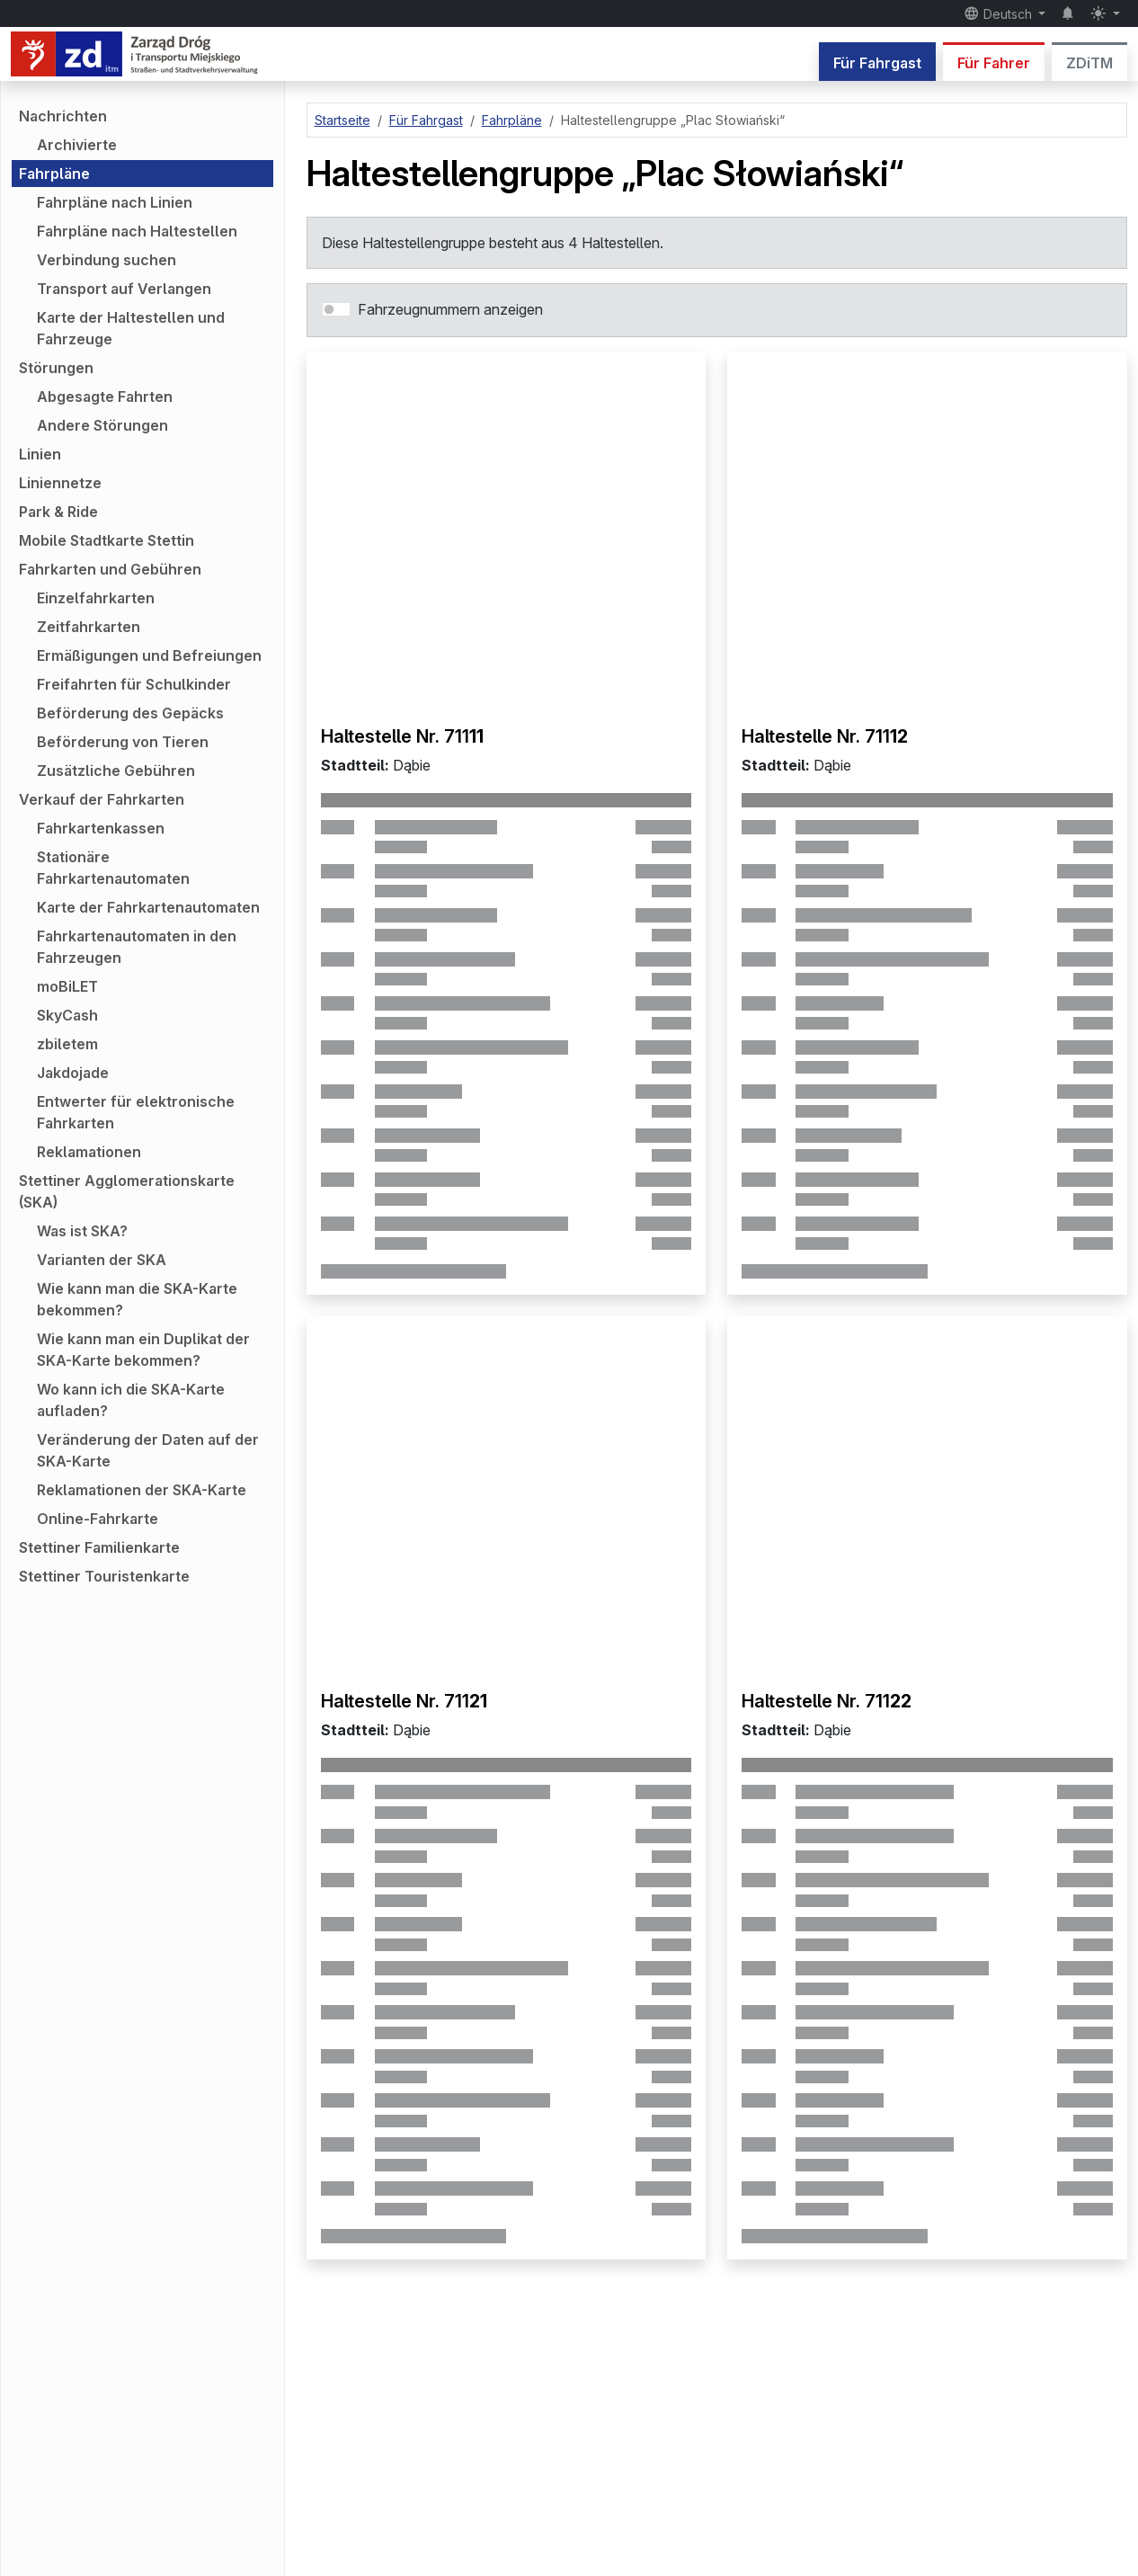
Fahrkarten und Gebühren (110, 569)
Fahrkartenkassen (100, 828)
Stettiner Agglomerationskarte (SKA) (127, 1191)
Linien (40, 454)
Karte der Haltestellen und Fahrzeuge (131, 328)
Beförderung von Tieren (123, 742)
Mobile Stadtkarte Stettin (106, 540)
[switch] (336, 309)
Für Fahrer (993, 63)
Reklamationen (89, 1152)
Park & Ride (58, 512)
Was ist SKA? (82, 1231)
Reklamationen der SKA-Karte (141, 1490)
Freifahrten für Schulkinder (134, 684)
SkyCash (67, 1015)
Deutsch (1000, 13)
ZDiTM (1089, 63)
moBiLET (67, 986)
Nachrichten (63, 116)
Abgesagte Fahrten (105, 397)
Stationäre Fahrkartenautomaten (113, 867)
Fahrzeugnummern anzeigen (450, 309)
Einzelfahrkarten (96, 598)
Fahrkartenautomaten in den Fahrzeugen (136, 947)
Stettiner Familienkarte (99, 1547)
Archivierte (77, 145)
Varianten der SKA (101, 1260)
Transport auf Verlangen (124, 289)
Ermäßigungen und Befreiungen (149, 655)
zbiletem (67, 1044)
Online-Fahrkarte (97, 1519)
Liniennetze (60, 483)
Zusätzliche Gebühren (116, 771)
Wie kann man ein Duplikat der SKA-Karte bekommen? (143, 1349)
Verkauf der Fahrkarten (101, 799)
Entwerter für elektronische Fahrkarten (136, 1112)
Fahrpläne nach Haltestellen (137, 231)
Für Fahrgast (877, 63)
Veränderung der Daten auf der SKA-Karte (148, 1450)
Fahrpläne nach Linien (114, 202)
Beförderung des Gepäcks (130, 713)
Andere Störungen (102, 425)
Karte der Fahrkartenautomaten (148, 907)
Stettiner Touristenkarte (104, 1576)
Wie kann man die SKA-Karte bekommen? (137, 1299)
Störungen (56, 368)
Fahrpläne (54, 174)
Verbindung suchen (106, 260)
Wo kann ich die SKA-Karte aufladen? (131, 1400)
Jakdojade (73, 1073)
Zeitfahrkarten (88, 627)
